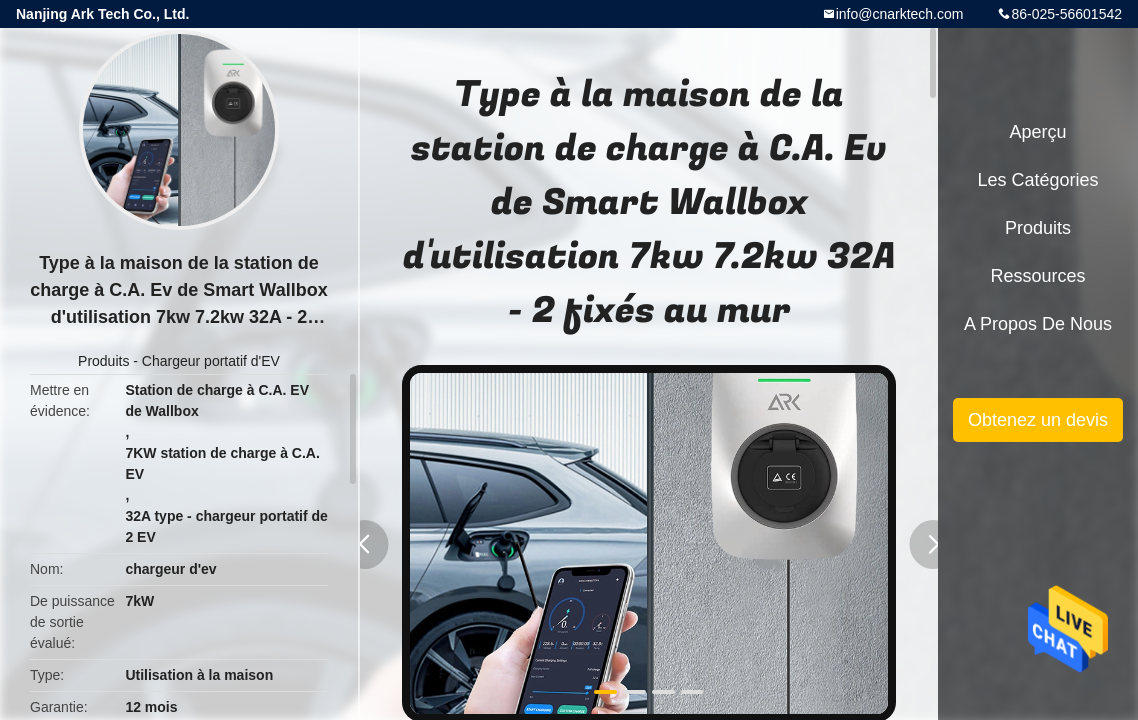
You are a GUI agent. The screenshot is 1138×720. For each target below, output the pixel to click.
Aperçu (1037, 132)
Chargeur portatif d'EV (211, 361)
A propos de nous (1038, 324)
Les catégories (1037, 180)
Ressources (1037, 276)
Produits (103, 361)
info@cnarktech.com (900, 14)
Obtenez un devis (1038, 420)
